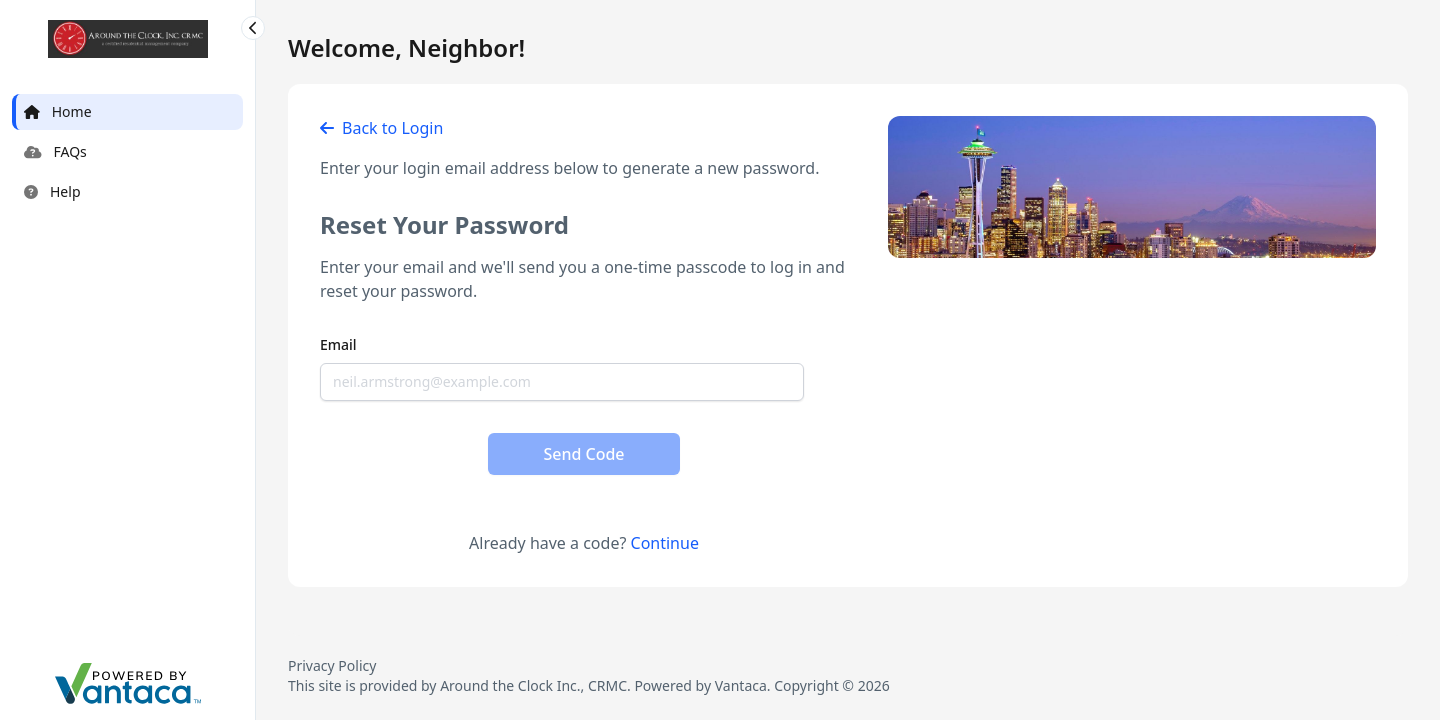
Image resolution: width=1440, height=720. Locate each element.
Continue (665, 543)
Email (338, 344)
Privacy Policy (332, 665)
